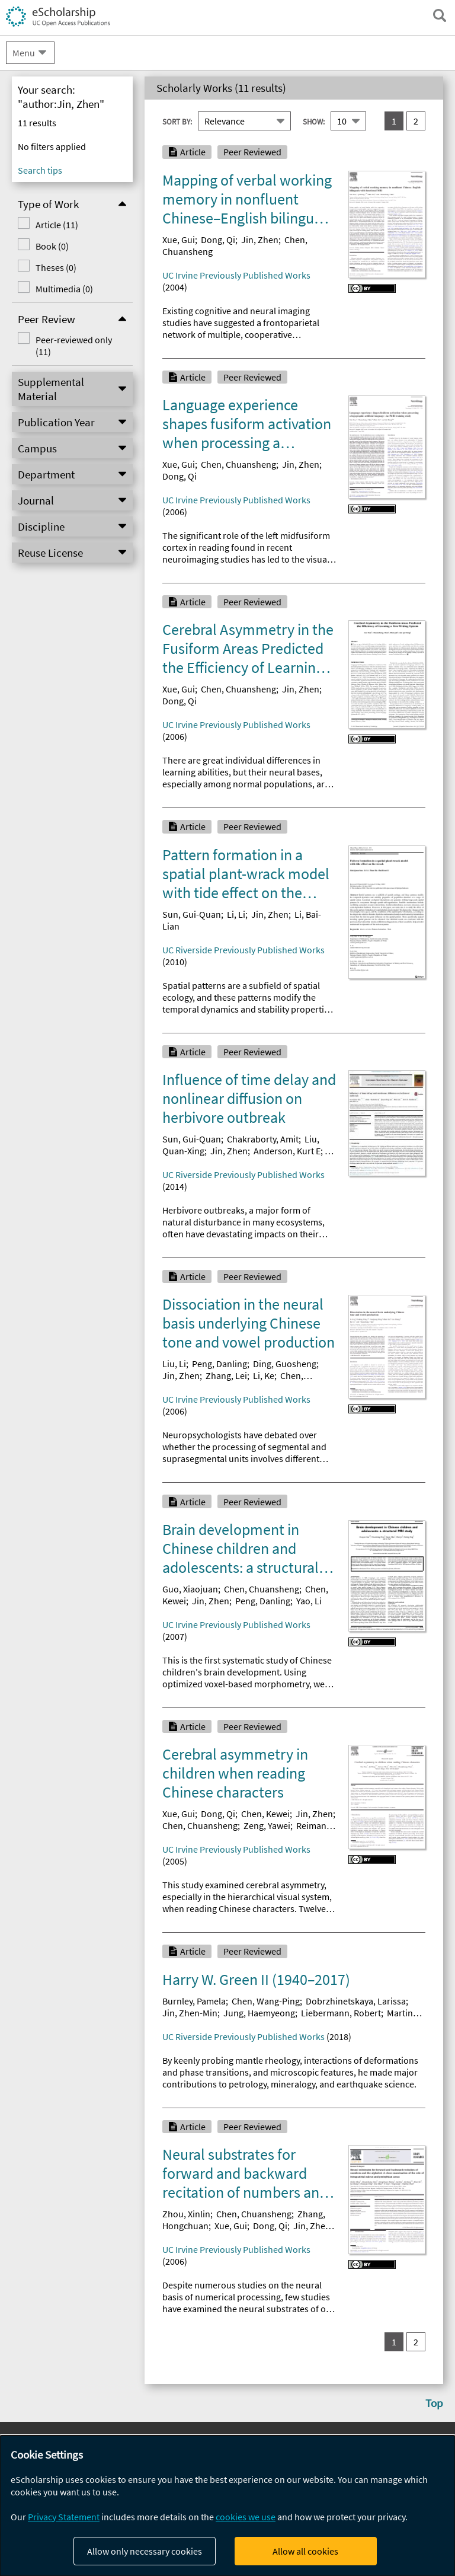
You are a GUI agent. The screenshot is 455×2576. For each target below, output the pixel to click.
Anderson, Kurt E (287, 1151)
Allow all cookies (305, 2551)
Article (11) (57, 225)
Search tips (40, 170)
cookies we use (245, 2517)
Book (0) (52, 246)
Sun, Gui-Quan (191, 914)
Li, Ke (263, 1375)
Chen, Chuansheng (238, 464)
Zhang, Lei (226, 1375)
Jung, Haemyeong (259, 2013)
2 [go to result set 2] (416, 121)
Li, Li (236, 914)
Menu (23, 53)
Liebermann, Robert (341, 2013)
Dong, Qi (218, 239)
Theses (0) (56, 267)
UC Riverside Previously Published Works (243, 950)
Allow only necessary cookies (144, 2551)
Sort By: (177, 121)
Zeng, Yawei (266, 1825)
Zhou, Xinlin (186, 2214)
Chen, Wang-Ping (266, 2001)
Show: (314, 121)
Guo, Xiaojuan (190, 1589)
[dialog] (227, 2505)
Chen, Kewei (265, 1814)
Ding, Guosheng (284, 1364)
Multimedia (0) (64, 289)
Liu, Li (174, 1364)
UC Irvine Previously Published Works (236, 275)
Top (434, 2403)
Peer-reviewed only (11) (74, 345)
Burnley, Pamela (194, 2001)
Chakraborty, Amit (263, 1139)
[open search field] (439, 15)
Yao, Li (309, 1601)
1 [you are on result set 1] (394, 121)
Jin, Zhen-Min (189, 2013)
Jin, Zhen (259, 239)
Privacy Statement (64, 2517)
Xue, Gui (178, 239)
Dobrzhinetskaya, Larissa (356, 2001)
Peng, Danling (219, 1364)
